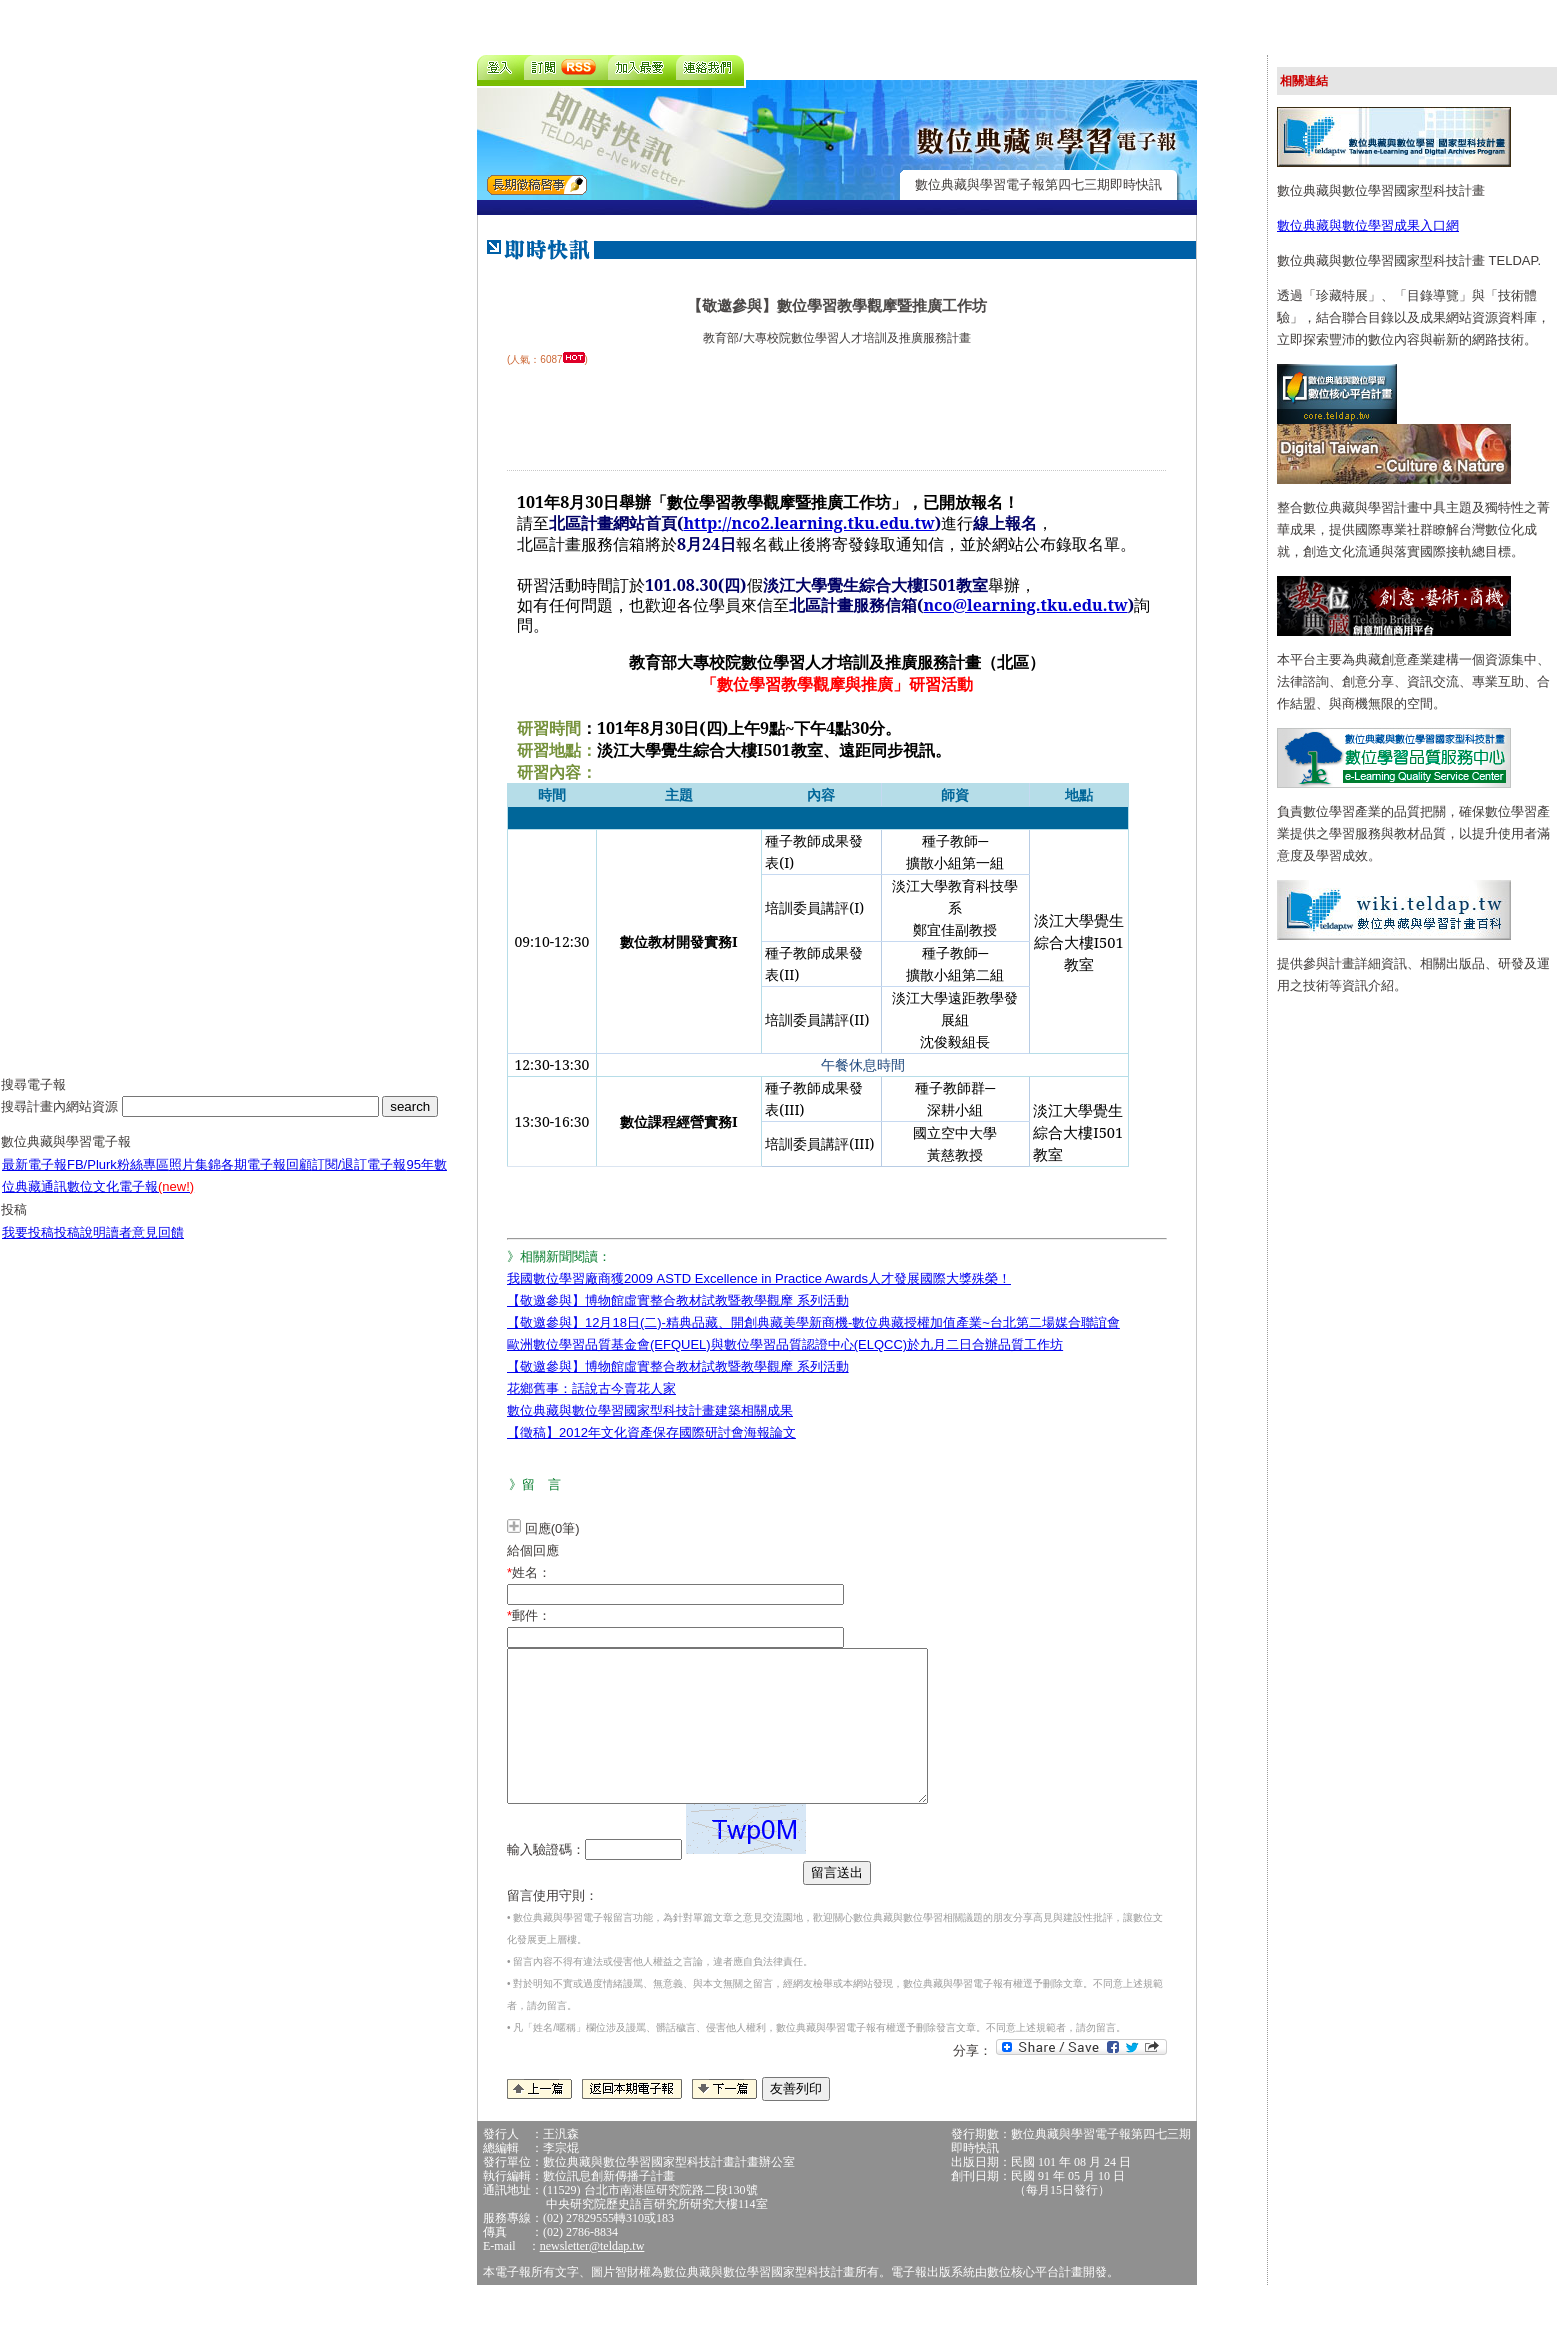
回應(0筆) (552, 1528)
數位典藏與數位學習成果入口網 (1368, 225)
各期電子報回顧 (266, 1179)
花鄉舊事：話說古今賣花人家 (591, 1388)
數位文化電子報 (130, 1201)
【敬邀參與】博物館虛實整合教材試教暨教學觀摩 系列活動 (678, 1300)
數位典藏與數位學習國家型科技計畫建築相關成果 (650, 1410)
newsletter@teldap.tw (592, 2276)
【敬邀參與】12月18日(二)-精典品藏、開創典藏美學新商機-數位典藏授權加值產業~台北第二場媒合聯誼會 (813, 1322)
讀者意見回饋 (145, 1247)
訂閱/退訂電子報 (359, 1179)
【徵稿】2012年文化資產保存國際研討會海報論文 (651, 1432)
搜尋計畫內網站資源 (61, 1121)
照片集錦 (195, 1179)
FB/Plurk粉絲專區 (118, 1179)
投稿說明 (80, 1247)
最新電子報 (34, 1179)
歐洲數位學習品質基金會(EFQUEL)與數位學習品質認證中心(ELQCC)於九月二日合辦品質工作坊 (785, 1344)
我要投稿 (28, 1247)
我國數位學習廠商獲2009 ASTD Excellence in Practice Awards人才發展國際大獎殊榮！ (759, 1278)
